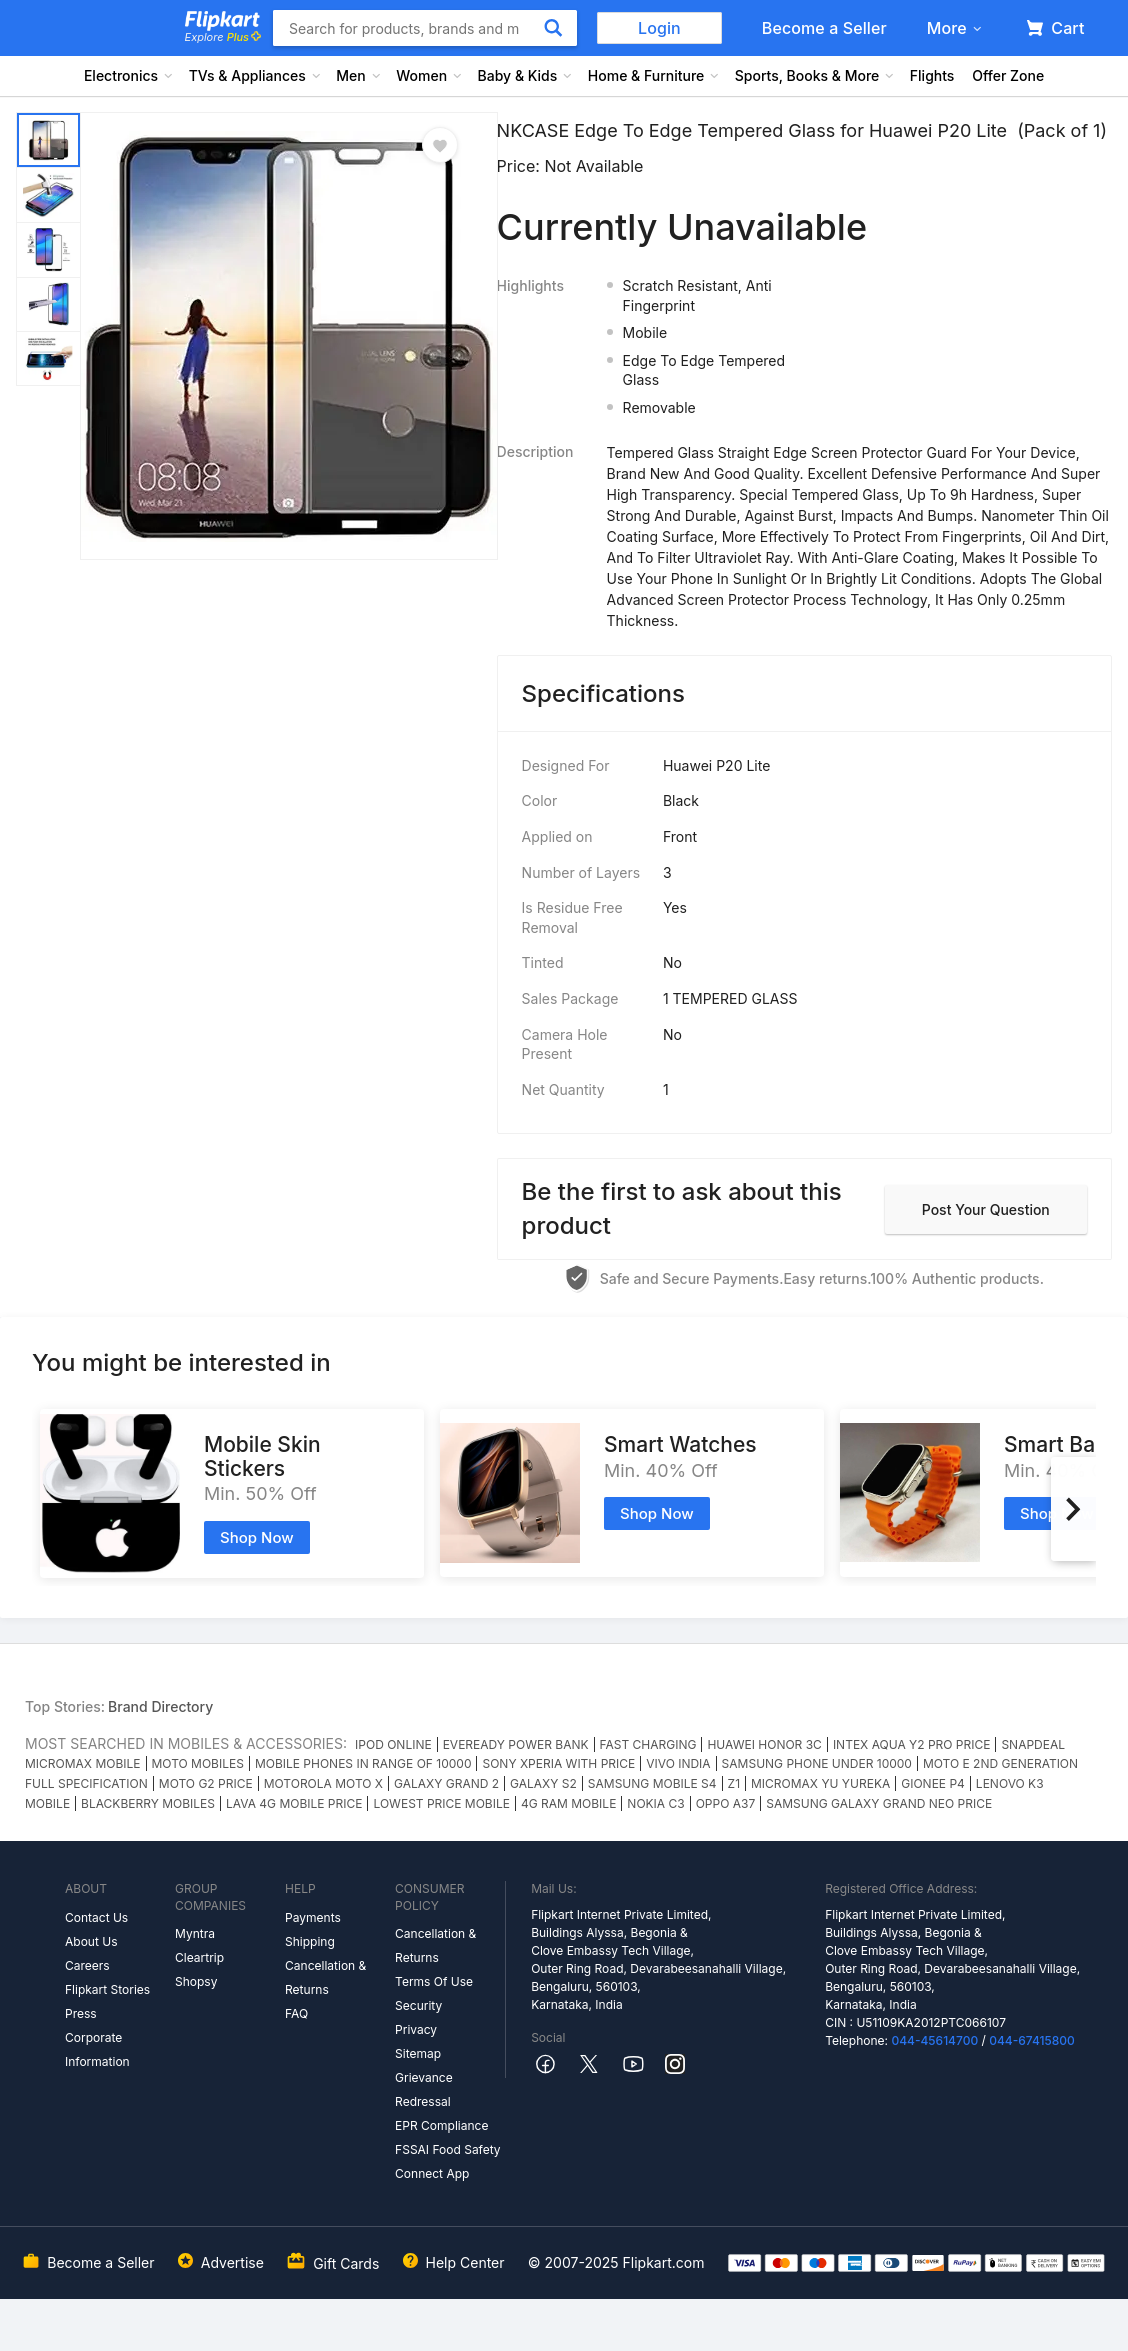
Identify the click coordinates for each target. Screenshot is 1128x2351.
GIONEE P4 (933, 1783)
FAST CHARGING (648, 1744)
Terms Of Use (434, 1981)
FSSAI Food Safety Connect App (448, 2161)
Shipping (310, 1941)
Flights (932, 75)
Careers (87, 1965)
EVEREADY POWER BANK (516, 1744)
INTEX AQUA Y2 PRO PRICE (912, 1744)
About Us (91, 1941)
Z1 (734, 1783)
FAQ (296, 2013)
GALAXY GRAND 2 (446, 1783)
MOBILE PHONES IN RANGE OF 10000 (363, 1763)
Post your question (986, 1209)
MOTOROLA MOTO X (323, 1783)
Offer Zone (1008, 75)
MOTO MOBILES (198, 1763)
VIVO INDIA (678, 1763)
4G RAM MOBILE (568, 1803)
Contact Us (96, 1917)
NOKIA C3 (655, 1803)
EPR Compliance (441, 2125)
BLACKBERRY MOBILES (148, 1803)
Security (418, 2005)
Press (81, 2013)
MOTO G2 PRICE (206, 1783)
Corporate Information (97, 2049)
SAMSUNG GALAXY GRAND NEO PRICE (879, 1803)
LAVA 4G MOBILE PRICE (294, 1803)
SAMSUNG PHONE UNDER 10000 (817, 1763)
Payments (313, 1917)
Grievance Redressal (424, 2089)
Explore (223, 37)
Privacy (416, 2029)
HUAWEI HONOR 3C (764, 1744)
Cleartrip (199, 1957)
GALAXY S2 (543, 1783)
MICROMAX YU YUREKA (820, 1783)
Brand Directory (160, 1706)
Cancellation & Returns (325, 1977)
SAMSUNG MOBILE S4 (652, 1783)
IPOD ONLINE (393, 1744)
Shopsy (196, 1981)
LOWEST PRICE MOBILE (441, 1803)
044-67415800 (1032, 2040)
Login (659, 28)
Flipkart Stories (107, 1989)
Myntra (195, 1933)
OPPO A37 (726, 1803)
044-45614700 (934, 2040)
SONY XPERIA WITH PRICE (558, 1763)
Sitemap (418, 2053)
